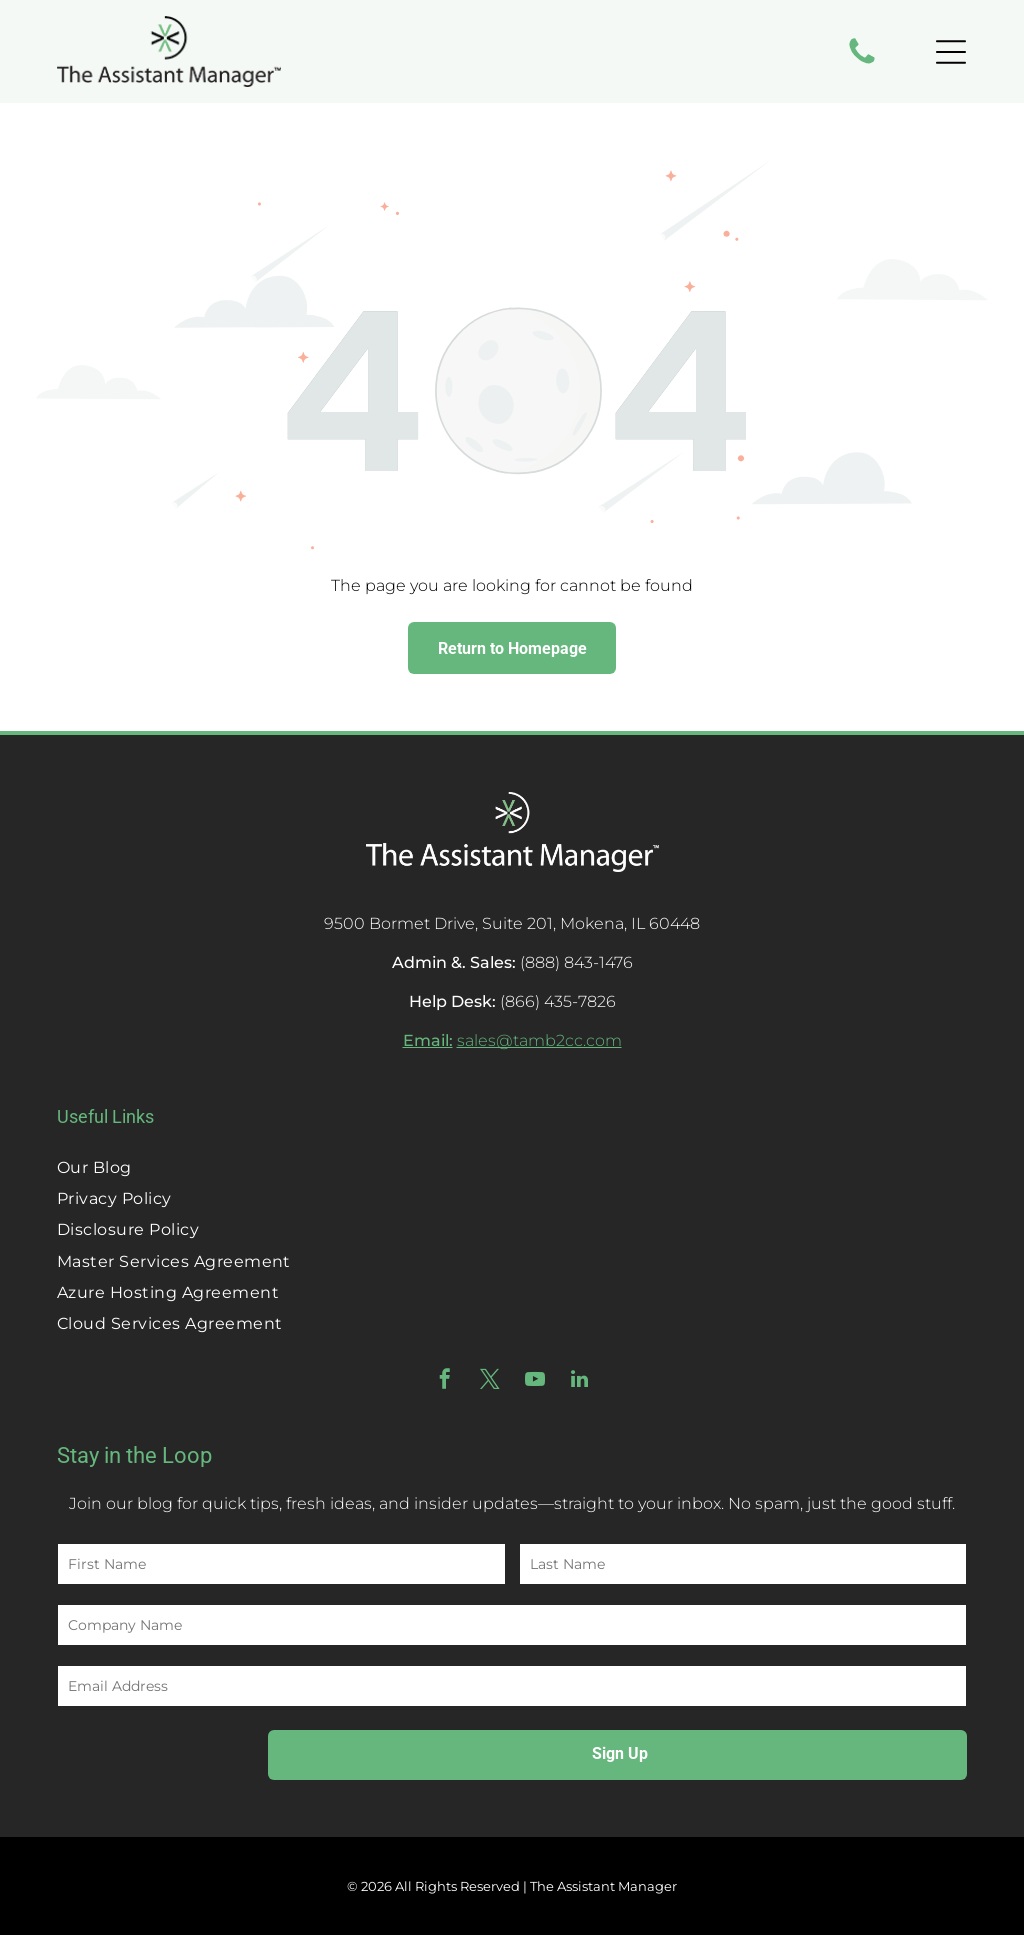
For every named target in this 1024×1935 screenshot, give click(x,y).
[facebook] (445, 1381)
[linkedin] (580, 1381)
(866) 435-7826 (558, 1001)
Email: (428, 1040)
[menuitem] (512, 1166)
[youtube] (535, 1381)
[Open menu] (951, 52)
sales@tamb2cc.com (539, 1040)
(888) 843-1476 (576, 962)
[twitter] (490, 1381)
